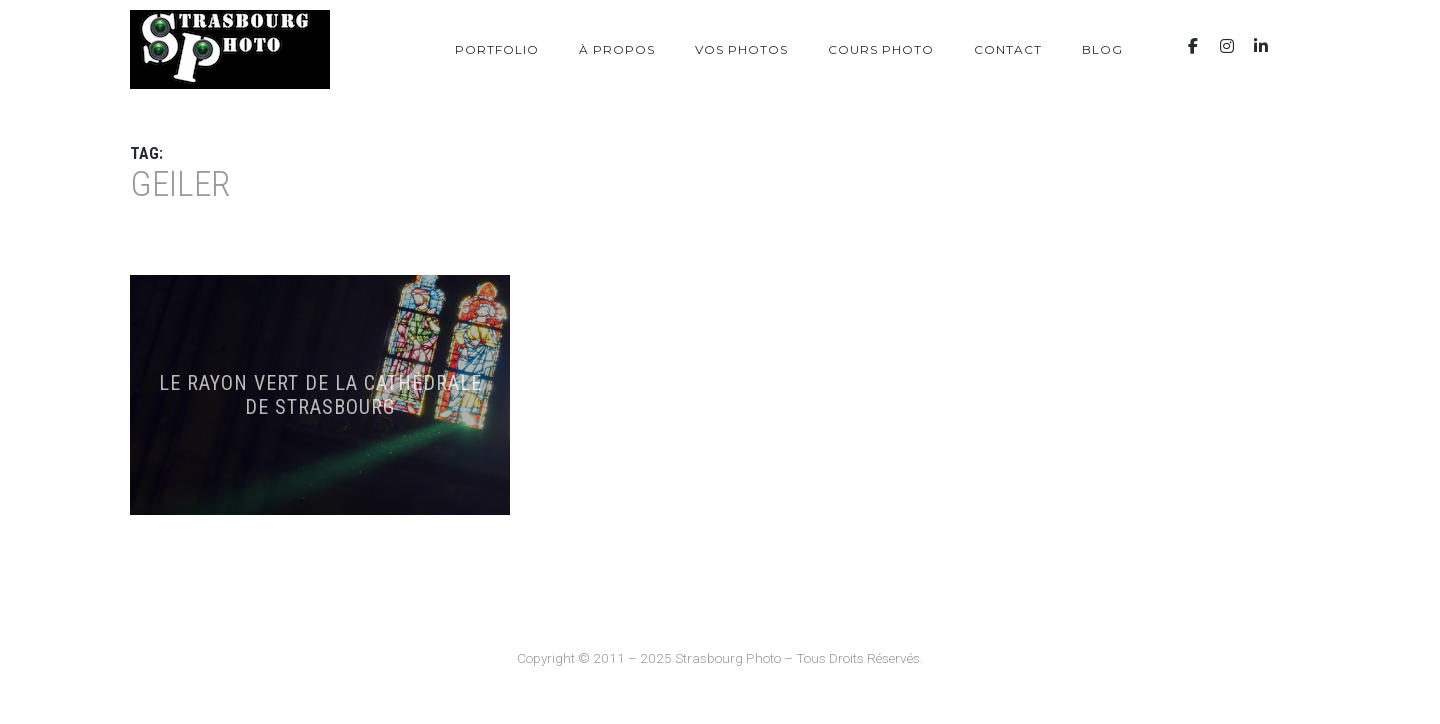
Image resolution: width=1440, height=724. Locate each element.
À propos (617, 49)
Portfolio (497, 49)
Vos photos (741, 49)
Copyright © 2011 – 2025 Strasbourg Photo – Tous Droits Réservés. (720, 658)
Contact (1008, 49)
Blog (1102, 49)
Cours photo (881, 49)
